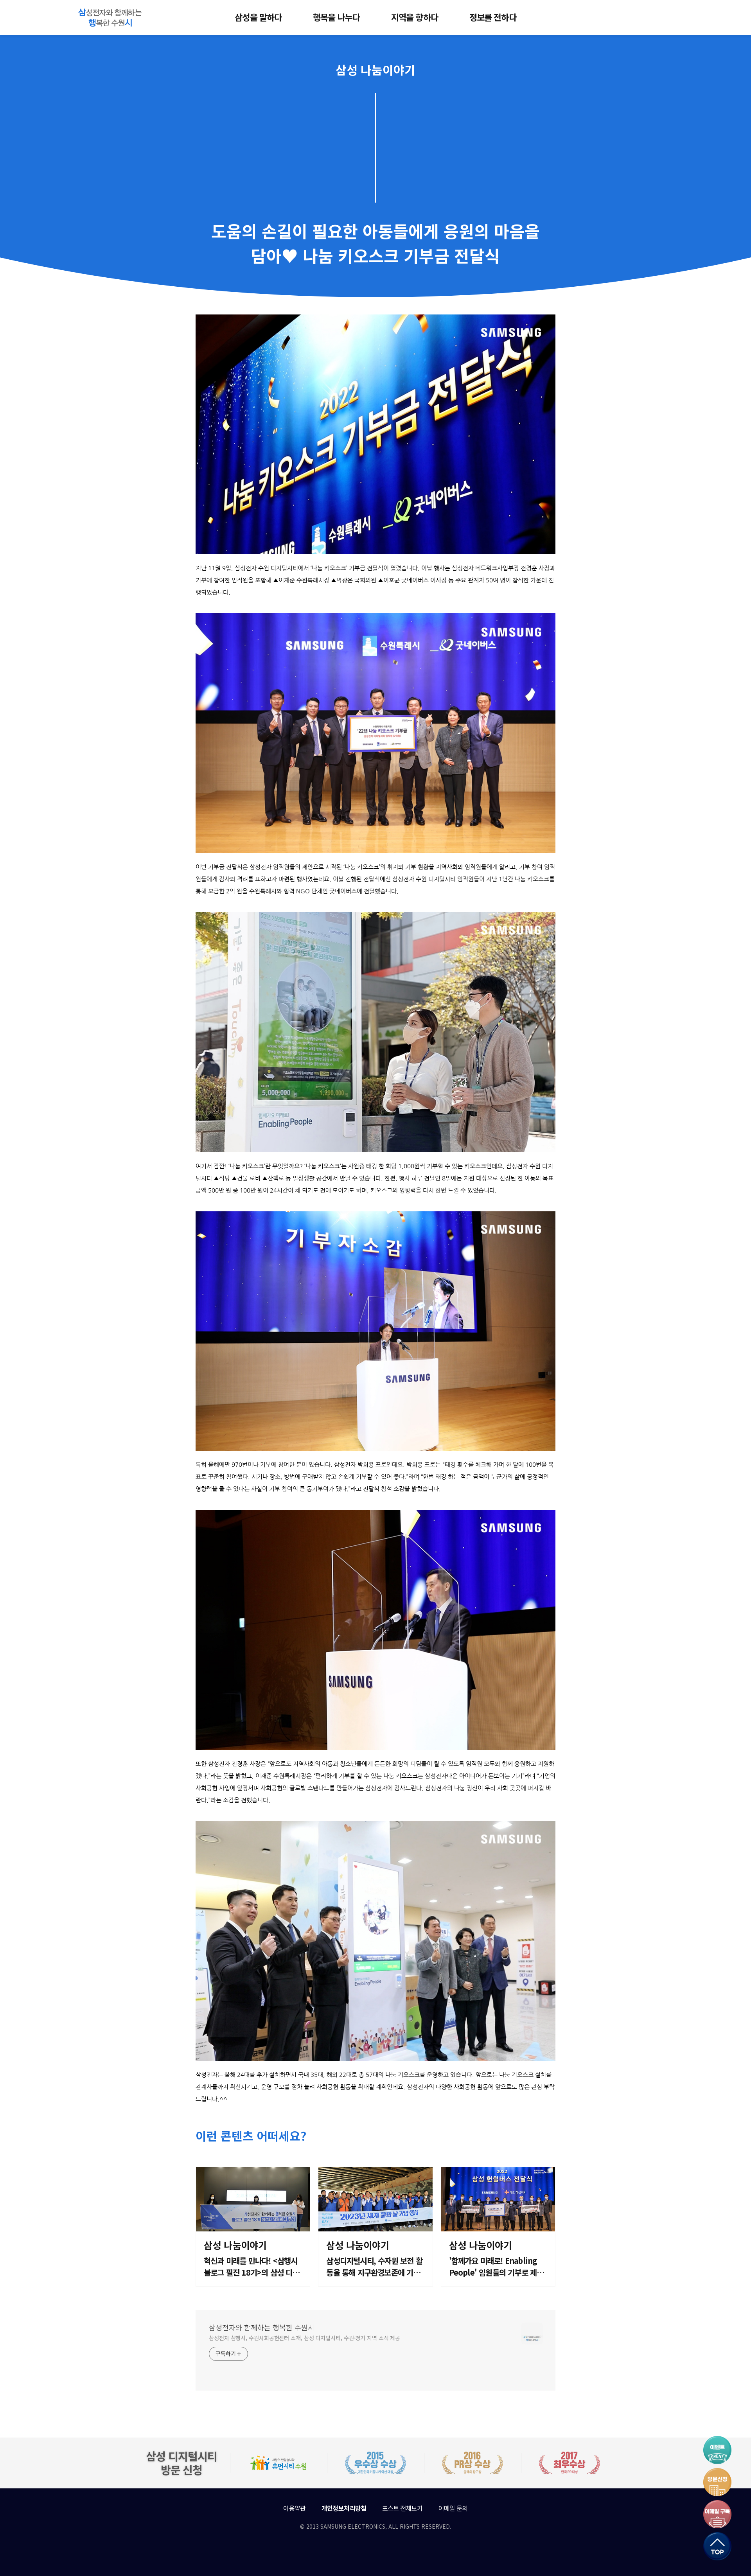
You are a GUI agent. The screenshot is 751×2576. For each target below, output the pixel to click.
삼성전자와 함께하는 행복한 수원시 (261, 2327)
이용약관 (294, 2508)
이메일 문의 (453, 2508)
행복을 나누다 (336, 17)
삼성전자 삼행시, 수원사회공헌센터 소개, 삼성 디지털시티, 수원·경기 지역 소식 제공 (304, 2338)
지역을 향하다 (414, 17)
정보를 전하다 (492, 17)
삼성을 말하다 (258, 17)
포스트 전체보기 (402, 2508)
